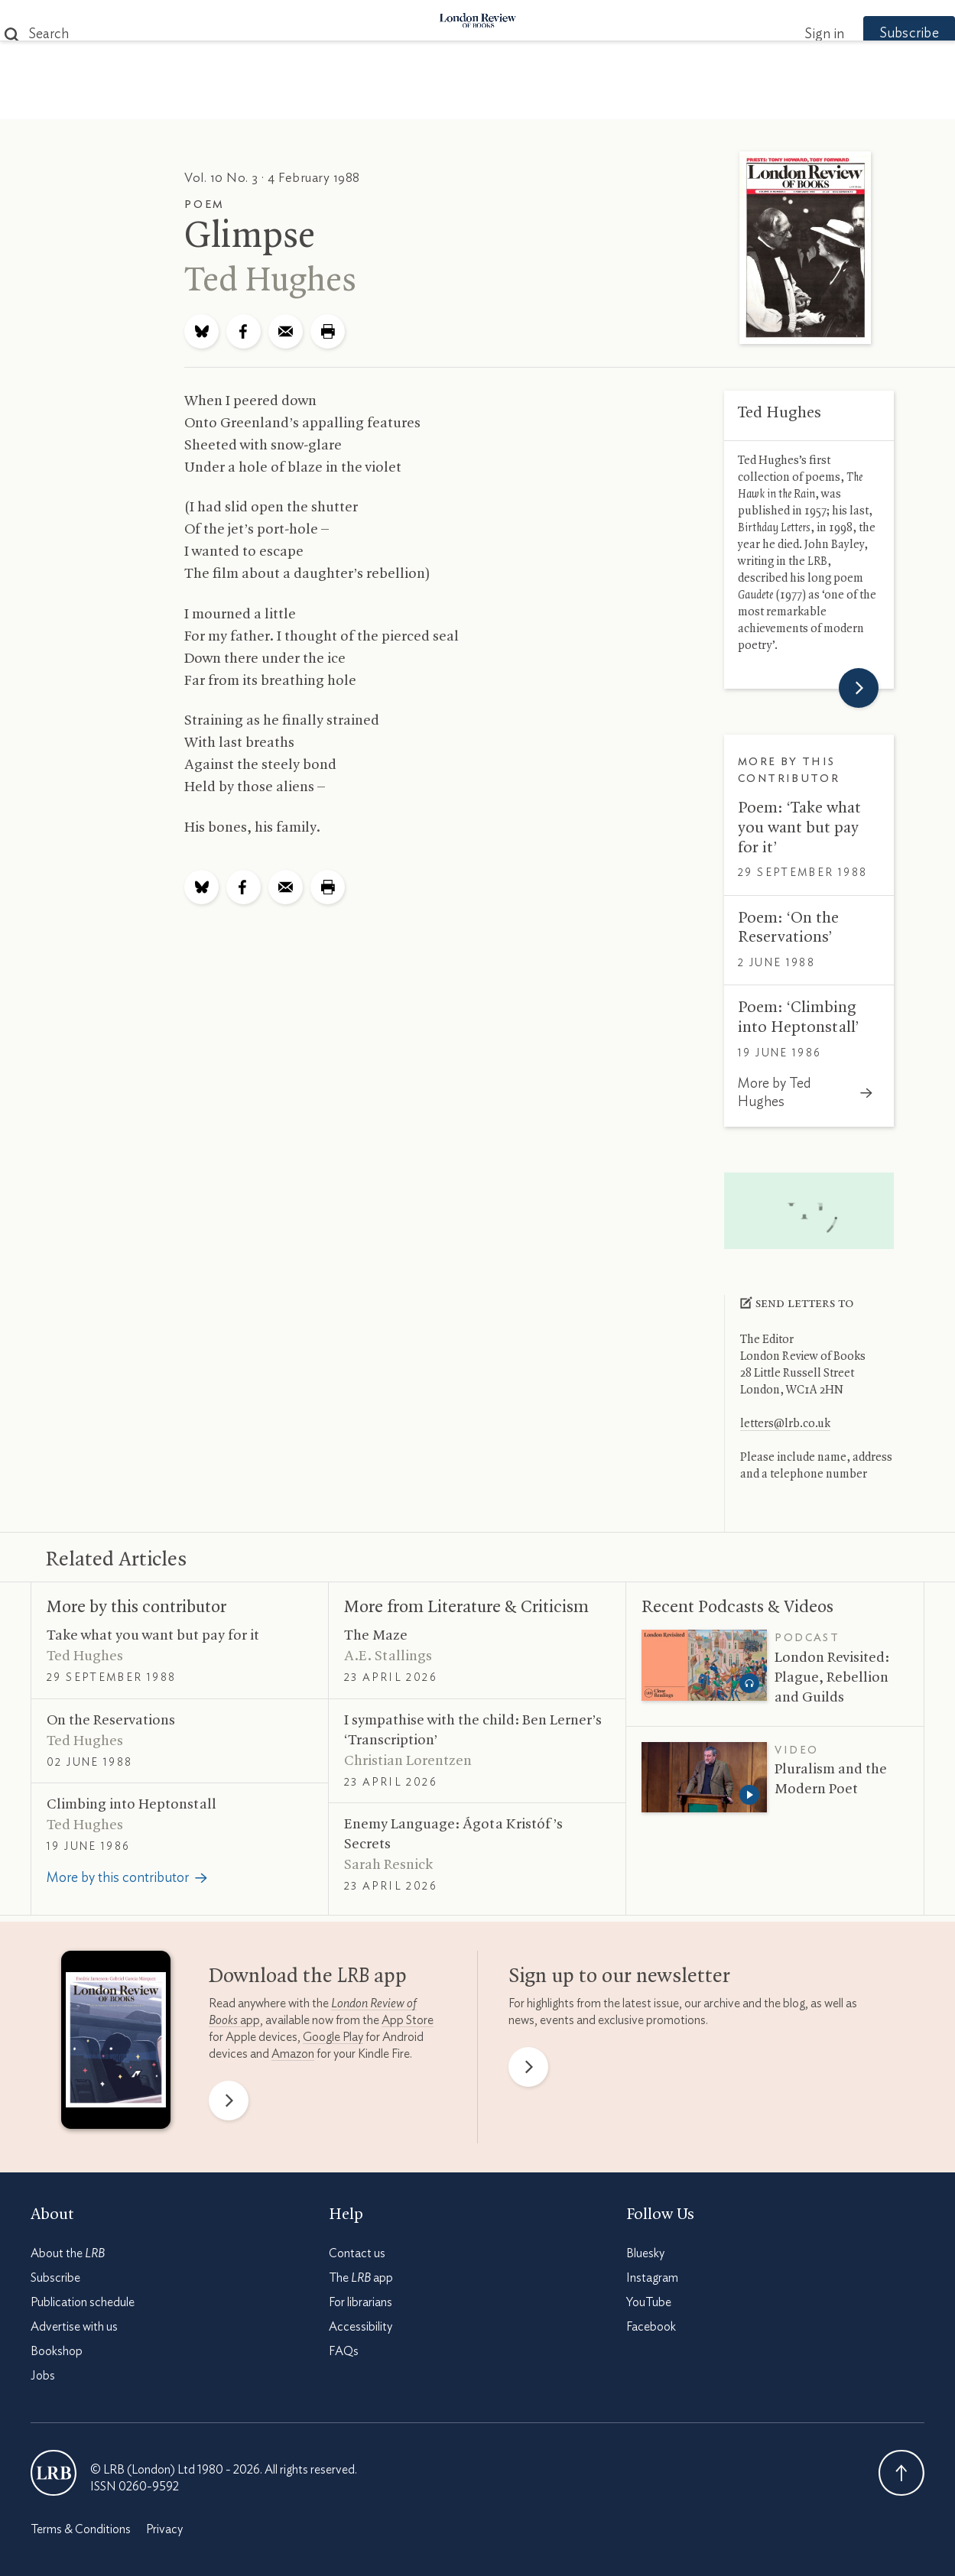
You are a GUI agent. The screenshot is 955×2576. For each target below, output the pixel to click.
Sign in (794, 34)
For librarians (360, 2302)
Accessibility (360, 2327)
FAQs (344, 2351)
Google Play (333, 2037)
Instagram (652, 2278)
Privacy (164, 2529)
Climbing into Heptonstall (131, 1804)
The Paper (201, 100)
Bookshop (57, 2351)
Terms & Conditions (81, 2529)
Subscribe (878, 34)
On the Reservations (111, 1720)
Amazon (292, 2054)
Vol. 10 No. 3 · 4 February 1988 (272, 177)
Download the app (308, 1976)
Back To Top (901, 2473)
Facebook (651, 2327)
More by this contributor (136, 1607)
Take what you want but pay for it (153, 1635)
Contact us (357, 2253)
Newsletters (744, 100)
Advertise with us (74, 2327)
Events (592, 100)
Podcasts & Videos (474, 100)
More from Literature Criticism (466, 1607)
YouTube (648, 2302)
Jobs (43, 2376)
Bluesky (645, 2253)
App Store (408, 2020)
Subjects (292, 100)
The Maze (376, 1635)
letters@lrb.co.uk (785, 1424)
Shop (656, 100)
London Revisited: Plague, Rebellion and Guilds (832, 1677)
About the (68, 2253)
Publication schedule (83, 2302)
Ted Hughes (270, 281)
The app (361, 2278)
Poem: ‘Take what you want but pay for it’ (799, 827)
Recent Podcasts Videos (737, 1607)
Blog (363, 100)
